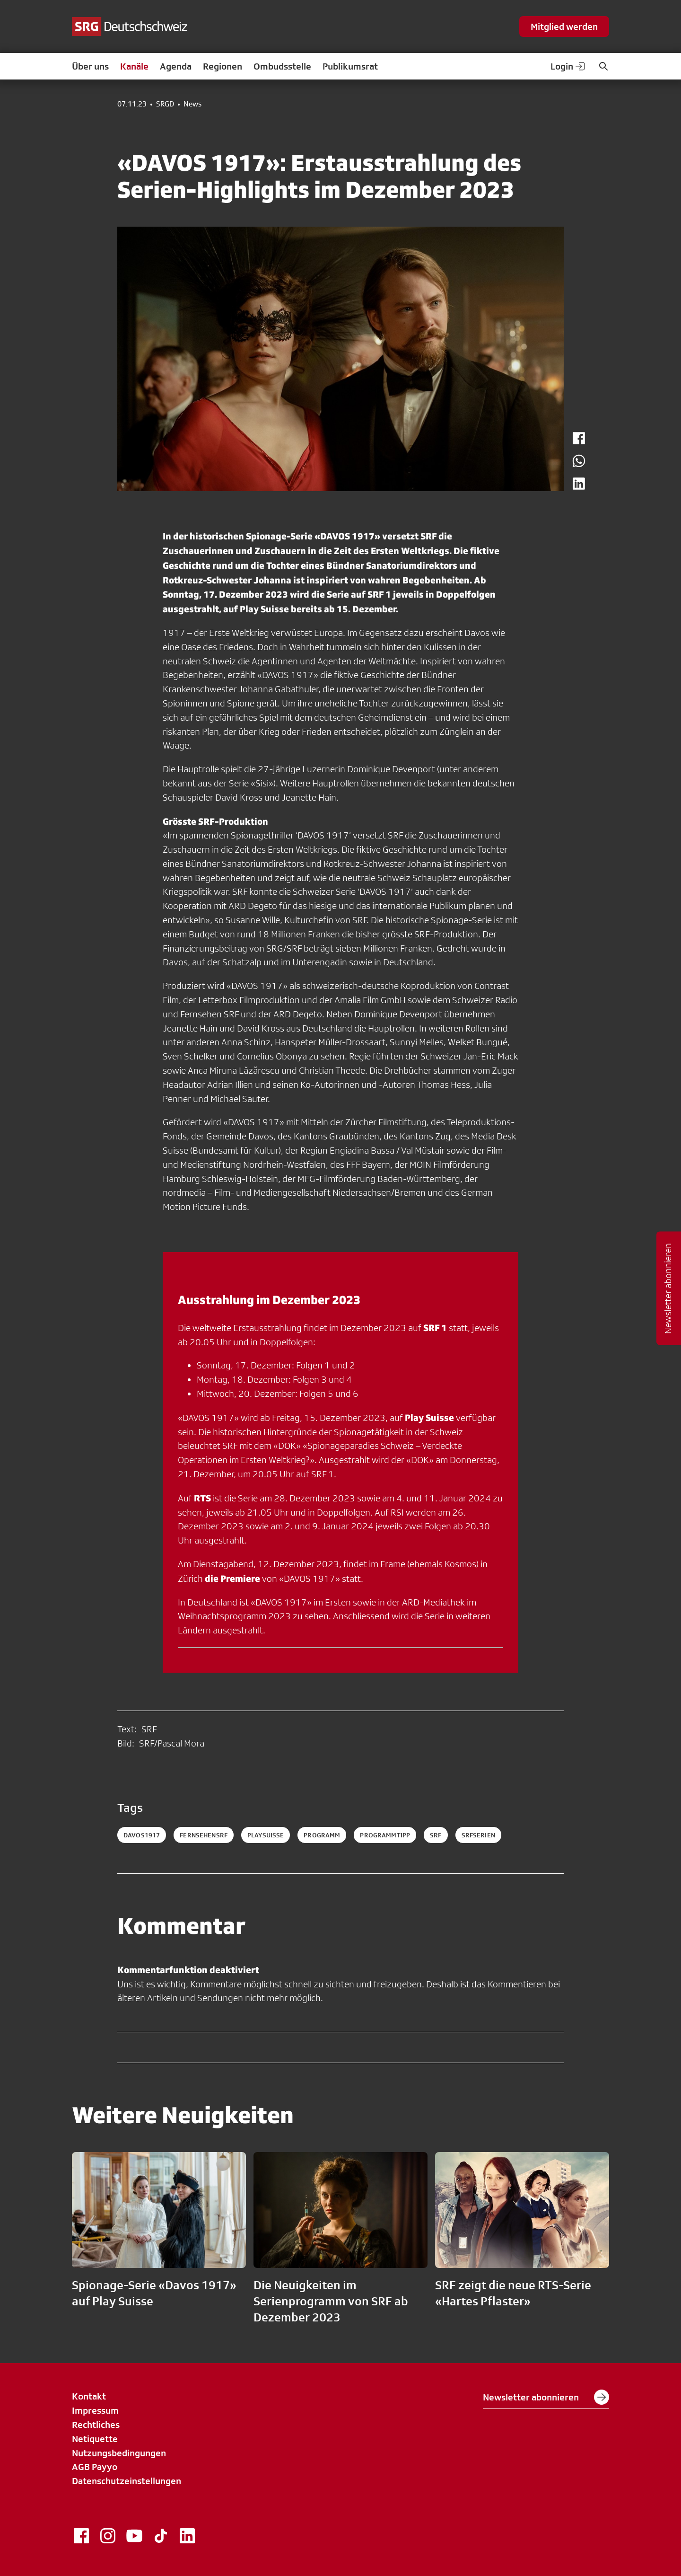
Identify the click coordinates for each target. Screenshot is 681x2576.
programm (322, 1835)
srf (435, 1835)
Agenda (176, 66)
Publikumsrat (350, 66)
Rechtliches (96, 2424)
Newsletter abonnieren (546, 2397)
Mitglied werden (564, 26)
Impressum (95, 2410)
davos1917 (141, 1835)
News (192, 104)
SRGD (165, 104)
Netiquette (95, 2439)
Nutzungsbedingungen (119, 2453)
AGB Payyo (94, 2466)
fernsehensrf (203, 1835)
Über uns (90, 66)
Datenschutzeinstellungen (126, 2481)
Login (568, 66)
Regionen (222, 66)
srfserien (478, 1835)
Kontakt (89, 2396)
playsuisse (265, 1835)
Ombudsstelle (282, 66)
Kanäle (134, 66)
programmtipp (385, 1835)
